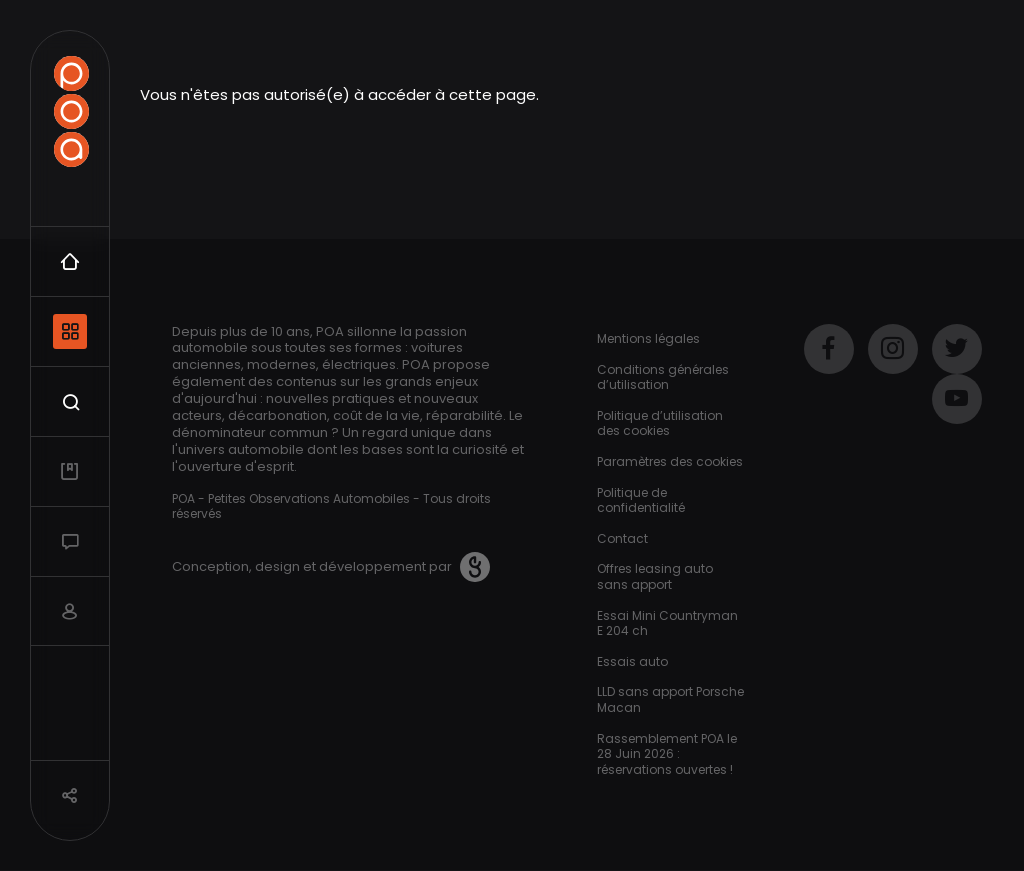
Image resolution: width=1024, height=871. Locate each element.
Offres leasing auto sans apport (655, 576)
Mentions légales (648, 338)
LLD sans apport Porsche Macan (670, 699)
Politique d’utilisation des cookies (660, 423)
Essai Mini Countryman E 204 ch (667, 623)
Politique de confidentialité (641, 500)
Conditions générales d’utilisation (663, 377)
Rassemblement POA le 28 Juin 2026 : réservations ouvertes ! (667, 754)
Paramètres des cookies (670, 461)
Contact (622, 538)
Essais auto (632, 661)
